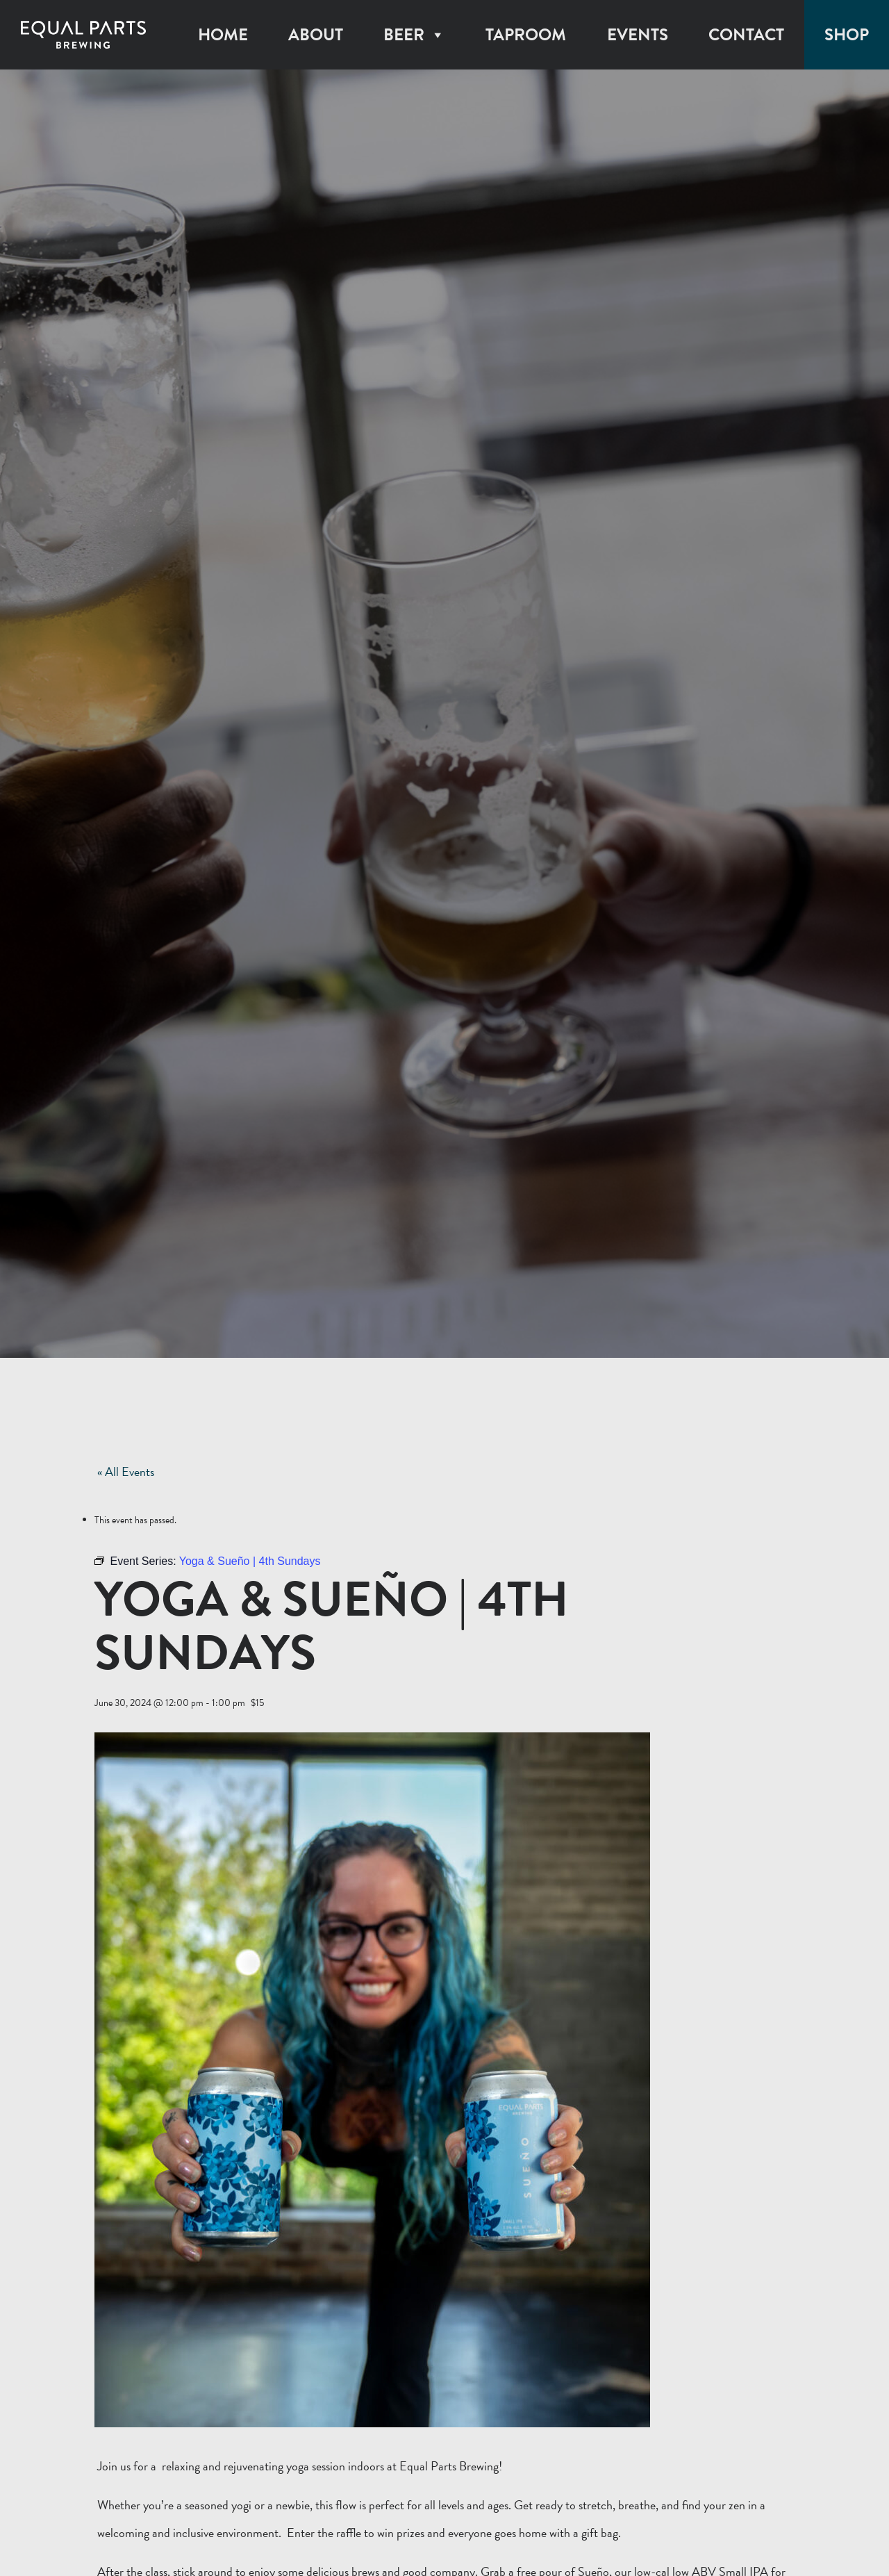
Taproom (525, 34)
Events (637, 34)
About (315, 34)
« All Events (125, 1471)
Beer (414, 34)
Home (223, 34)
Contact (746, 34)
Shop (846, 34)
